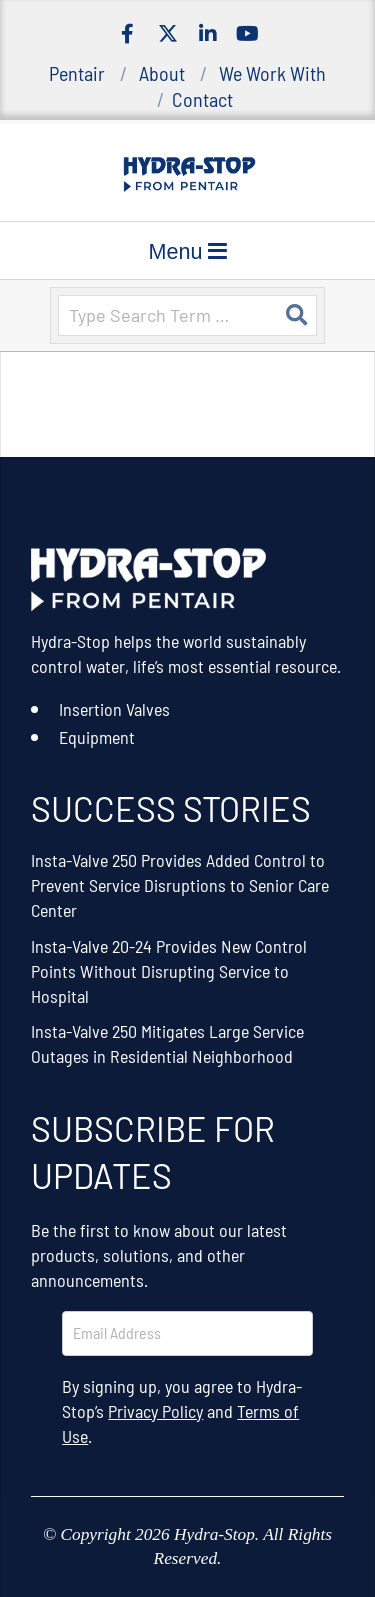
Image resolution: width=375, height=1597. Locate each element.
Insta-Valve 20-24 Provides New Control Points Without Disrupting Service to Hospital (169, 971)
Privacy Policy (155, 1411)
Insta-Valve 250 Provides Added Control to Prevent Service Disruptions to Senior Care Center (180, 885)
